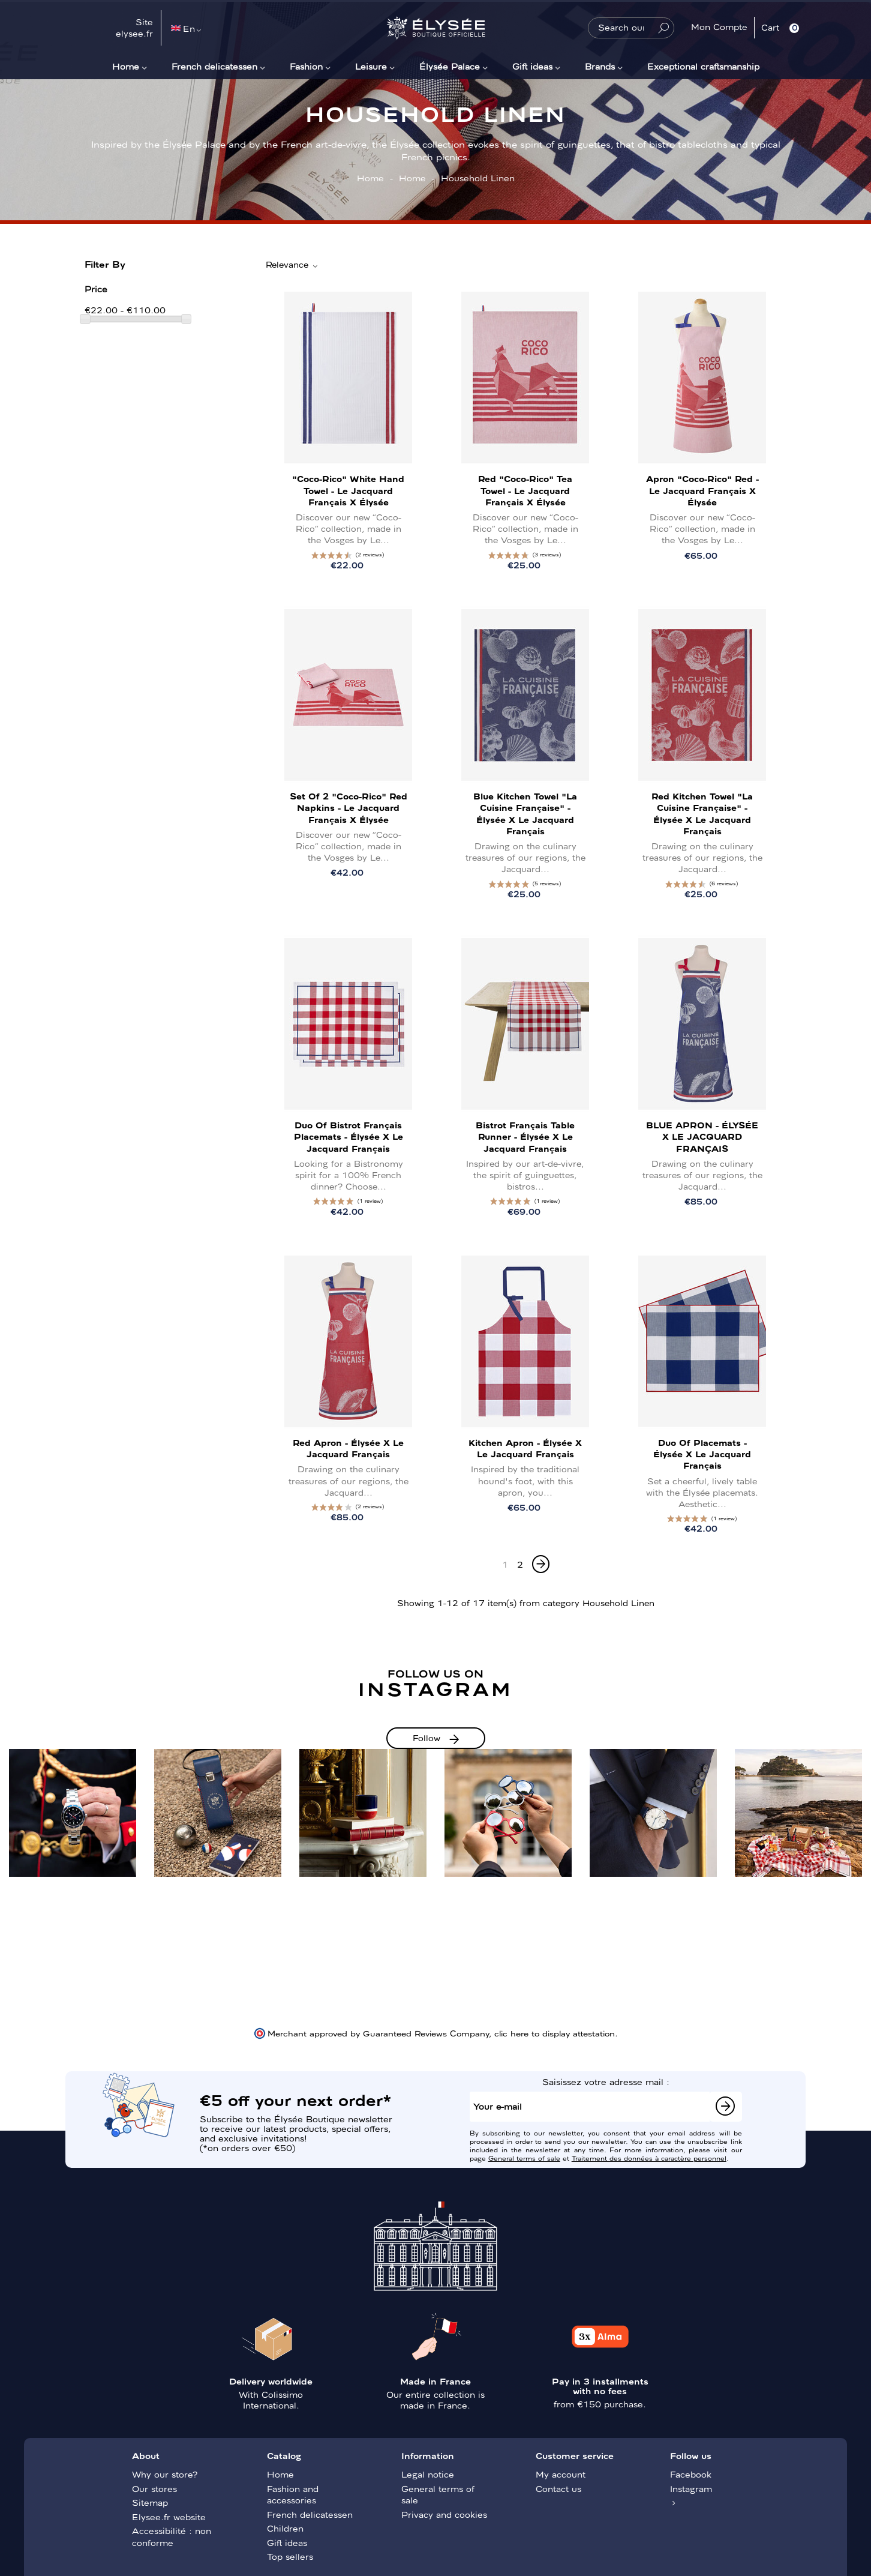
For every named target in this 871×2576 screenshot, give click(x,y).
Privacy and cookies (444, 2514)
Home (125, 66)
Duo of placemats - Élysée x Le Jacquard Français (702, 1453)
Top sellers (290, 2556)
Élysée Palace (449, 66)
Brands (600, 66)
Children (285, 2528)
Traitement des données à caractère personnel (649, 2157)
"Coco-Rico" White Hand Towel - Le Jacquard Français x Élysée (348, 490)
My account (560, 2474)
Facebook (690, 2474)
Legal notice (427, 2474)
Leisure (371, 66)
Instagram (691, 2488)
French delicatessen (214, 66)
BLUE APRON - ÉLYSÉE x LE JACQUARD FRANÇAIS (702, 1136)
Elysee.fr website (169, 2516)
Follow (426, 1737)
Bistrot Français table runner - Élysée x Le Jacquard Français (525, 1136)
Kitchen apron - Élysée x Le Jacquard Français (525, 1448)
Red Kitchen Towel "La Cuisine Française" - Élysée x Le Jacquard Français (702, 813)
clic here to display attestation (554, 2032)
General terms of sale (524, 2157)
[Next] (540, 1564)
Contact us (558, 2488)
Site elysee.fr (134, 27)
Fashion (306, 66)
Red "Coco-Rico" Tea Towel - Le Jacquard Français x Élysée (525, 490)
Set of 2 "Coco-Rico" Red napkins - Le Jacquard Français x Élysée (348, 807)
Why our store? (164, 2474)
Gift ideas (532, 66)
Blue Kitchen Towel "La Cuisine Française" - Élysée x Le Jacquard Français (525, 813)
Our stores (154, 2488)
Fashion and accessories (293, 2494)
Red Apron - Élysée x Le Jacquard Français (348, 1448)
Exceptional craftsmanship (703, 66)
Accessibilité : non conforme (171, 2536)
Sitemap (150, 2502)
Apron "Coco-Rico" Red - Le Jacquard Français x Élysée (702, 490)
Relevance (292, 265)
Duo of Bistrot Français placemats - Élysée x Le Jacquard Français (348, 1136)
